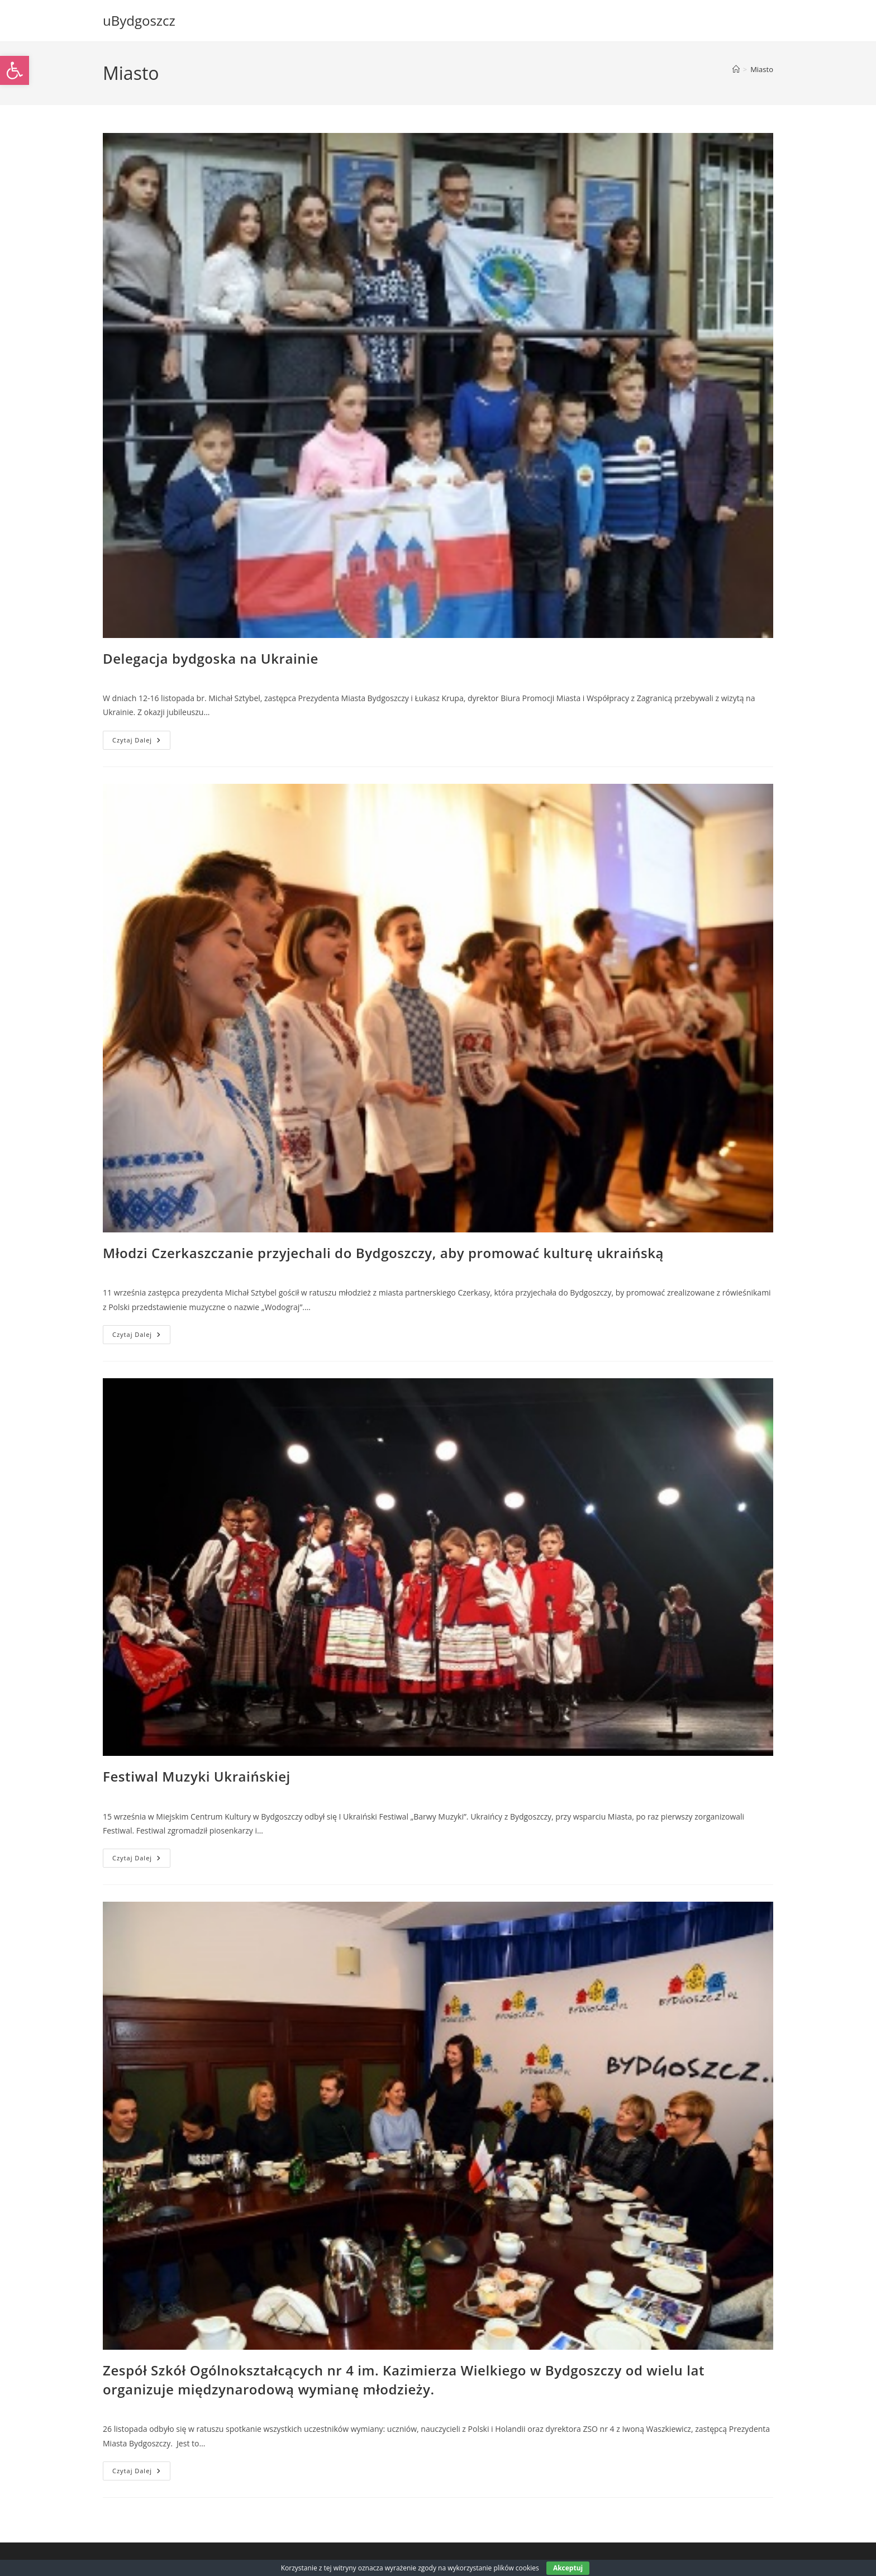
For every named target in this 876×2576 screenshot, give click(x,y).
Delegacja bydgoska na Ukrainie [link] (210, 658)
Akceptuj (568, 2568)
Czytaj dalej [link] (141, 742)
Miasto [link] (761, 69)
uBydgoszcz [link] (139, 20)
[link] (14, 70)
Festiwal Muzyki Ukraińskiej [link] (197, 1776)
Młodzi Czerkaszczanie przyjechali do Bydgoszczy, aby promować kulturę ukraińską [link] (383, 1253)
